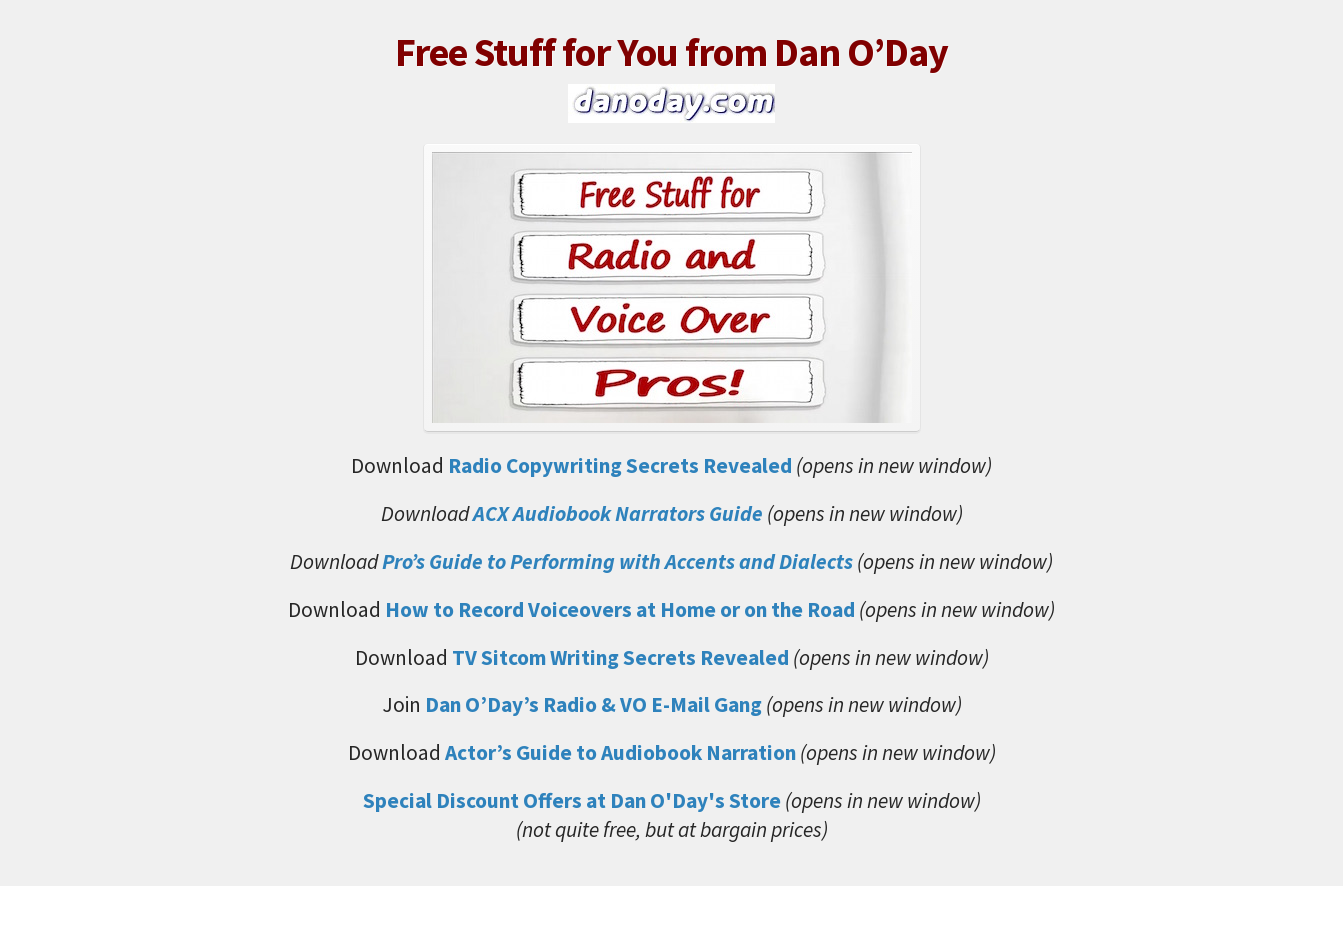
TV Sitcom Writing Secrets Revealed (620, 657)
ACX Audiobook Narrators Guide (618, 513)
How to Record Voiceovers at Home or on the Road (620, 609)
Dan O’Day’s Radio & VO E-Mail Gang (595, 704)
